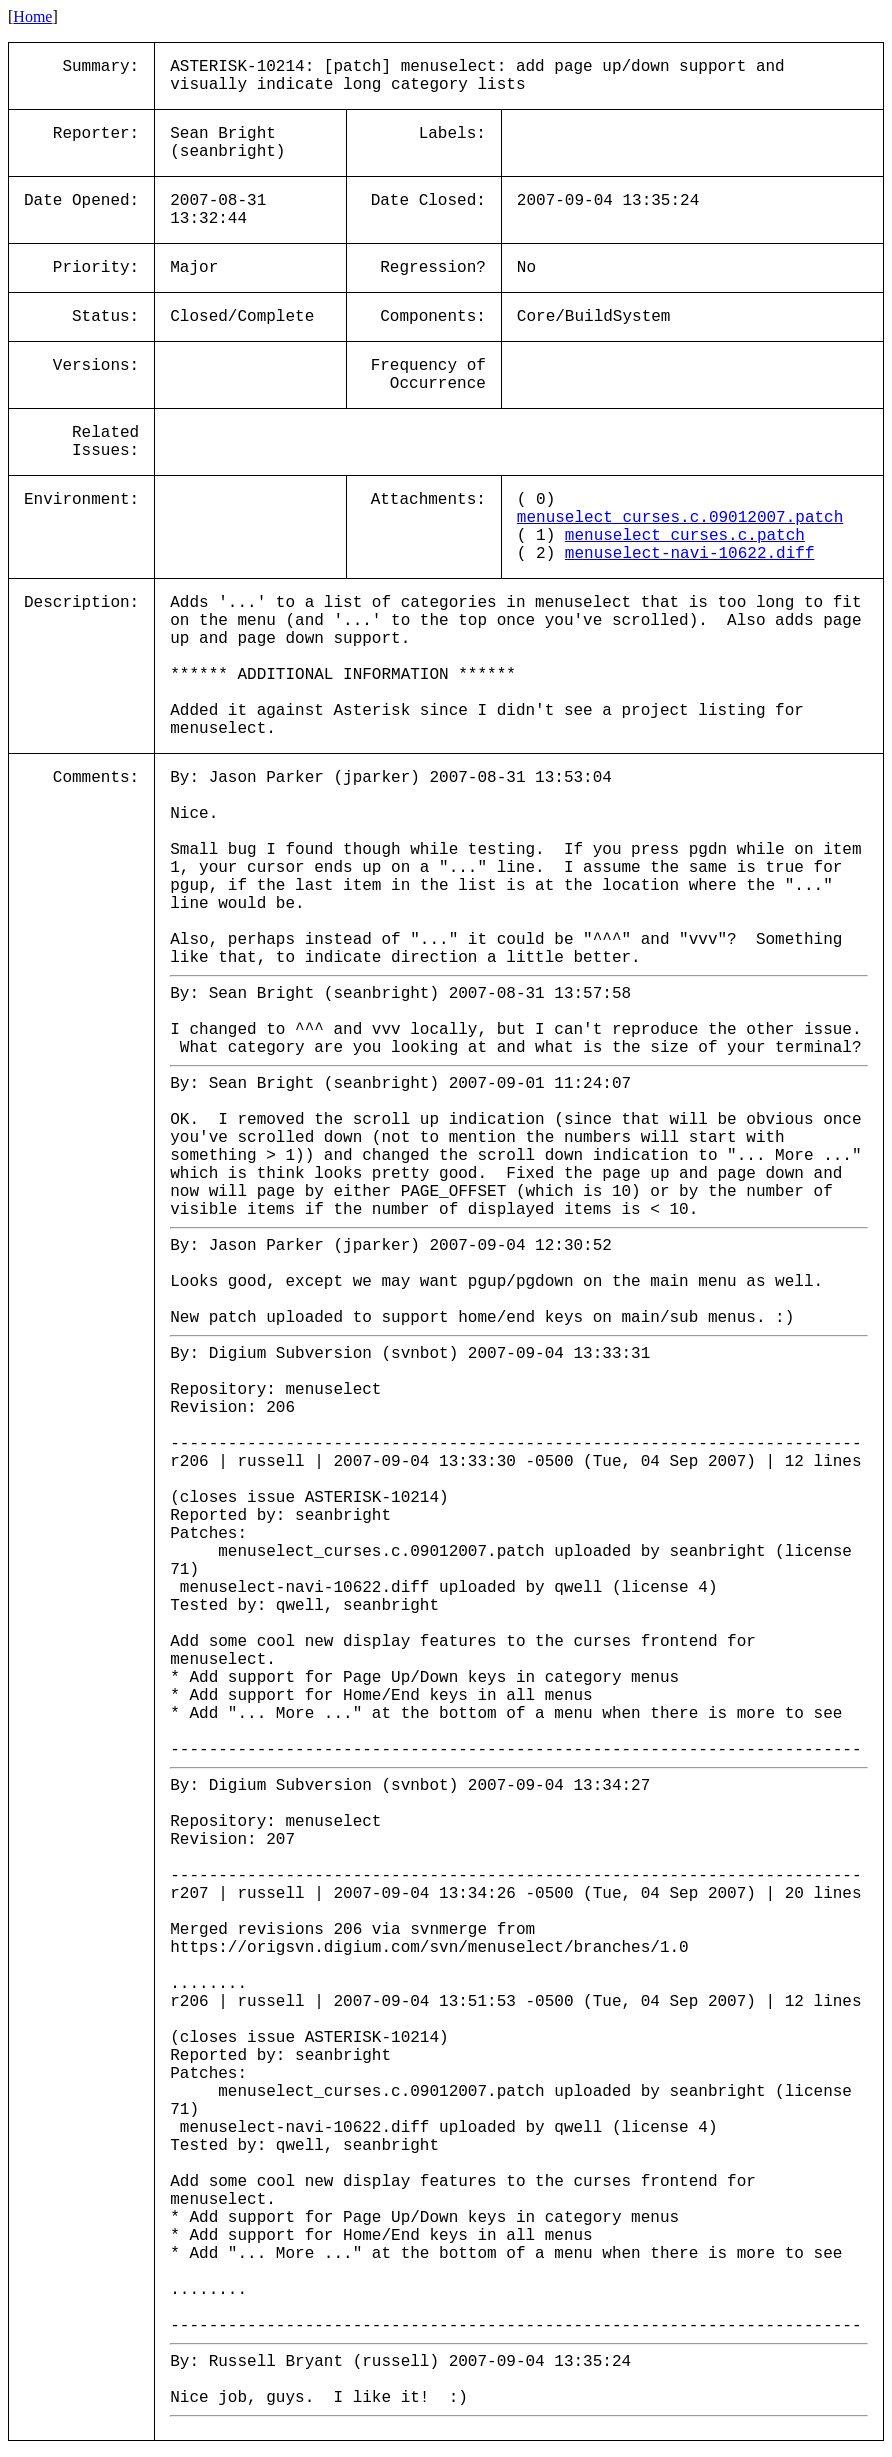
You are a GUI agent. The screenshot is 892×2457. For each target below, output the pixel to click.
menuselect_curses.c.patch (685, 536)
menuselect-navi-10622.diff (690, 554)
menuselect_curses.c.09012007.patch (680, 518)
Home (32, 16)
